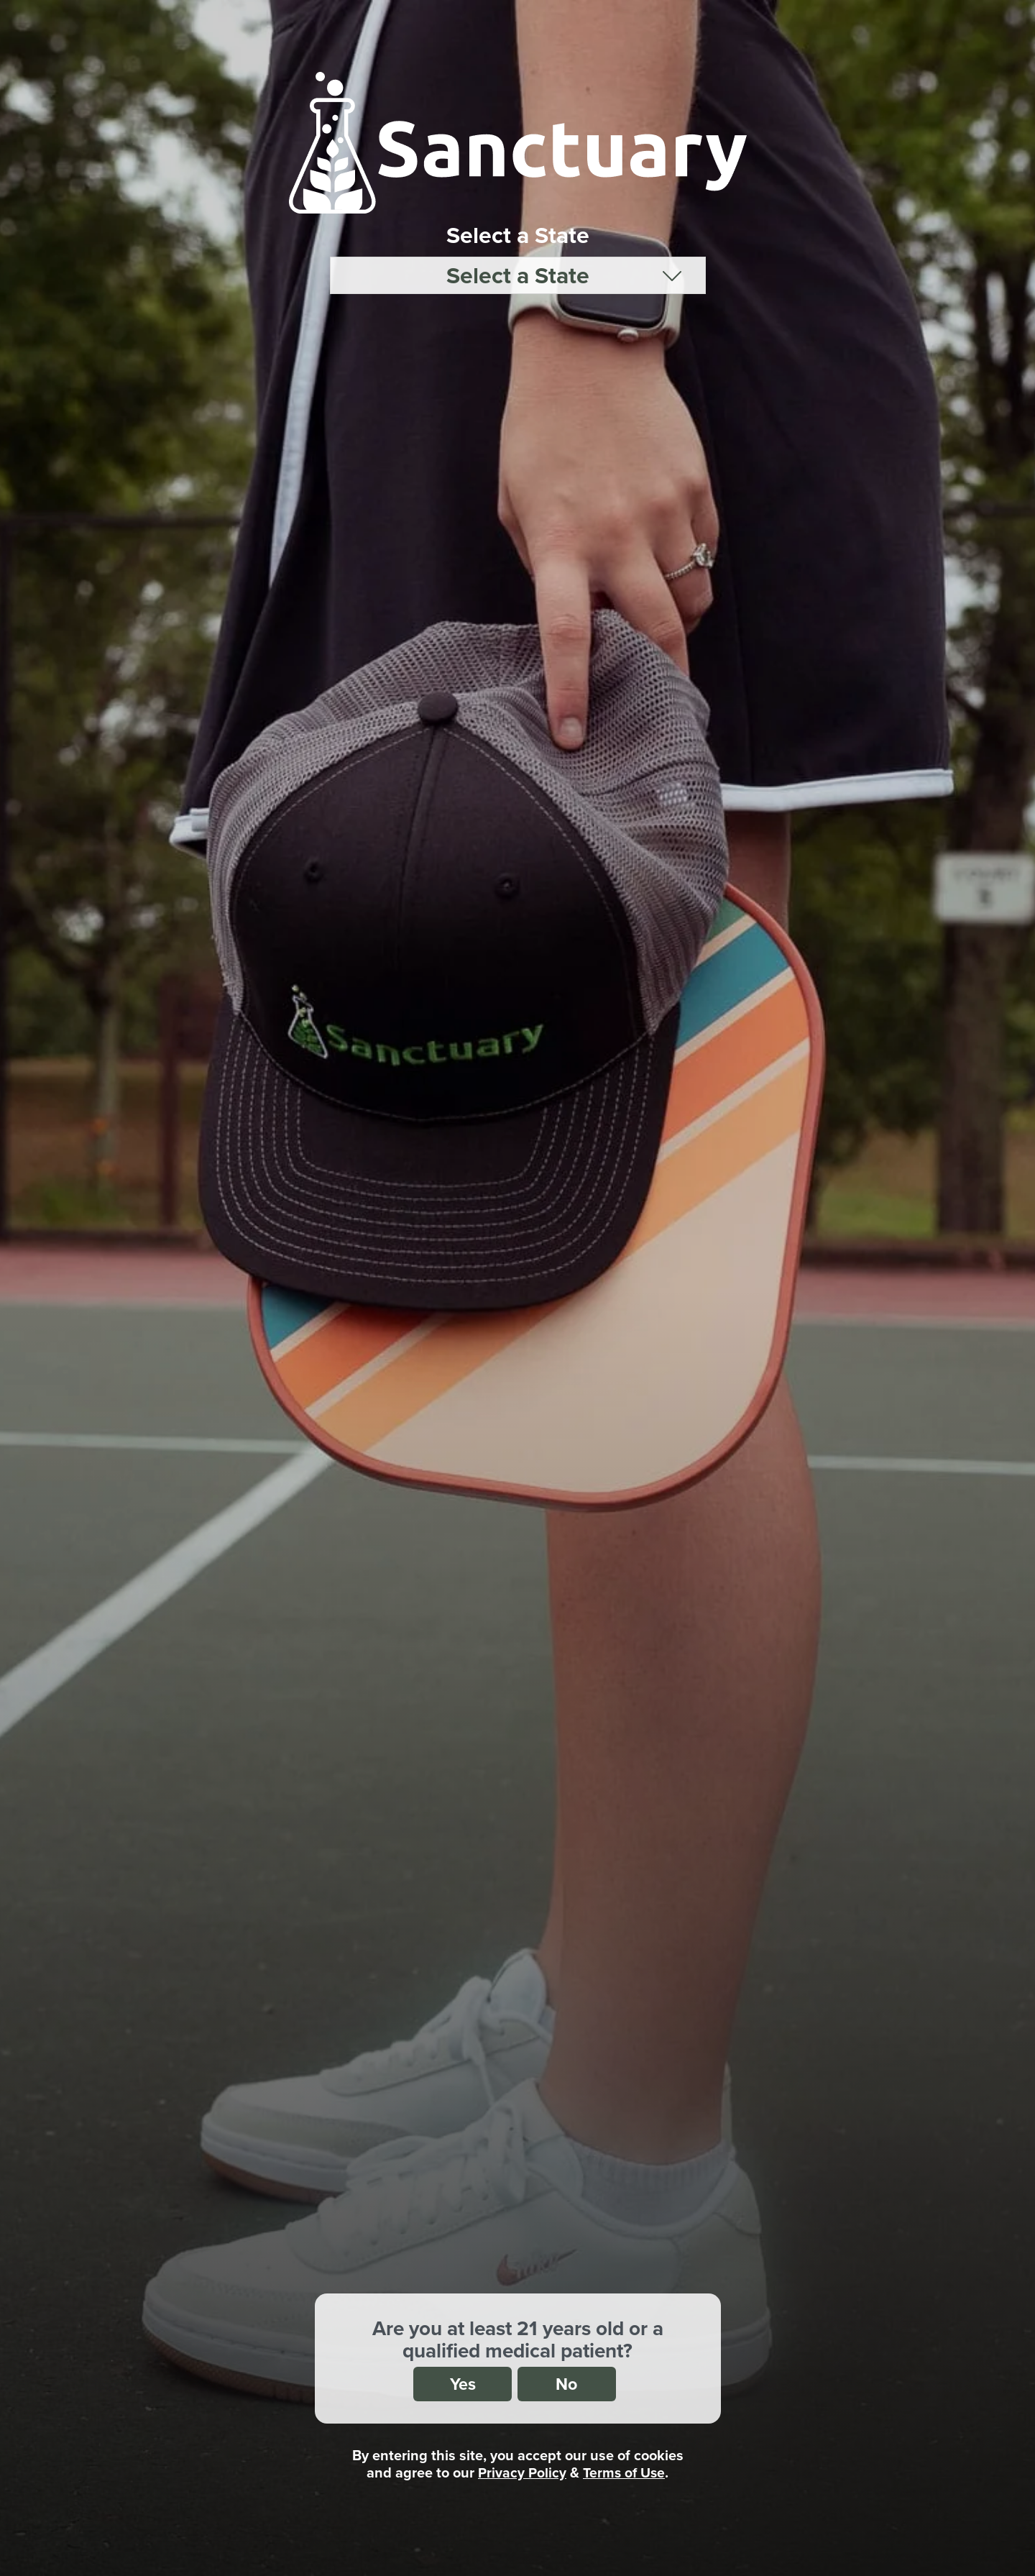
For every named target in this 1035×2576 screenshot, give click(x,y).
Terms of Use (624, 2472)
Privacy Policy (521, 2472)
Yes (460, 2383)
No (569, 2383)
